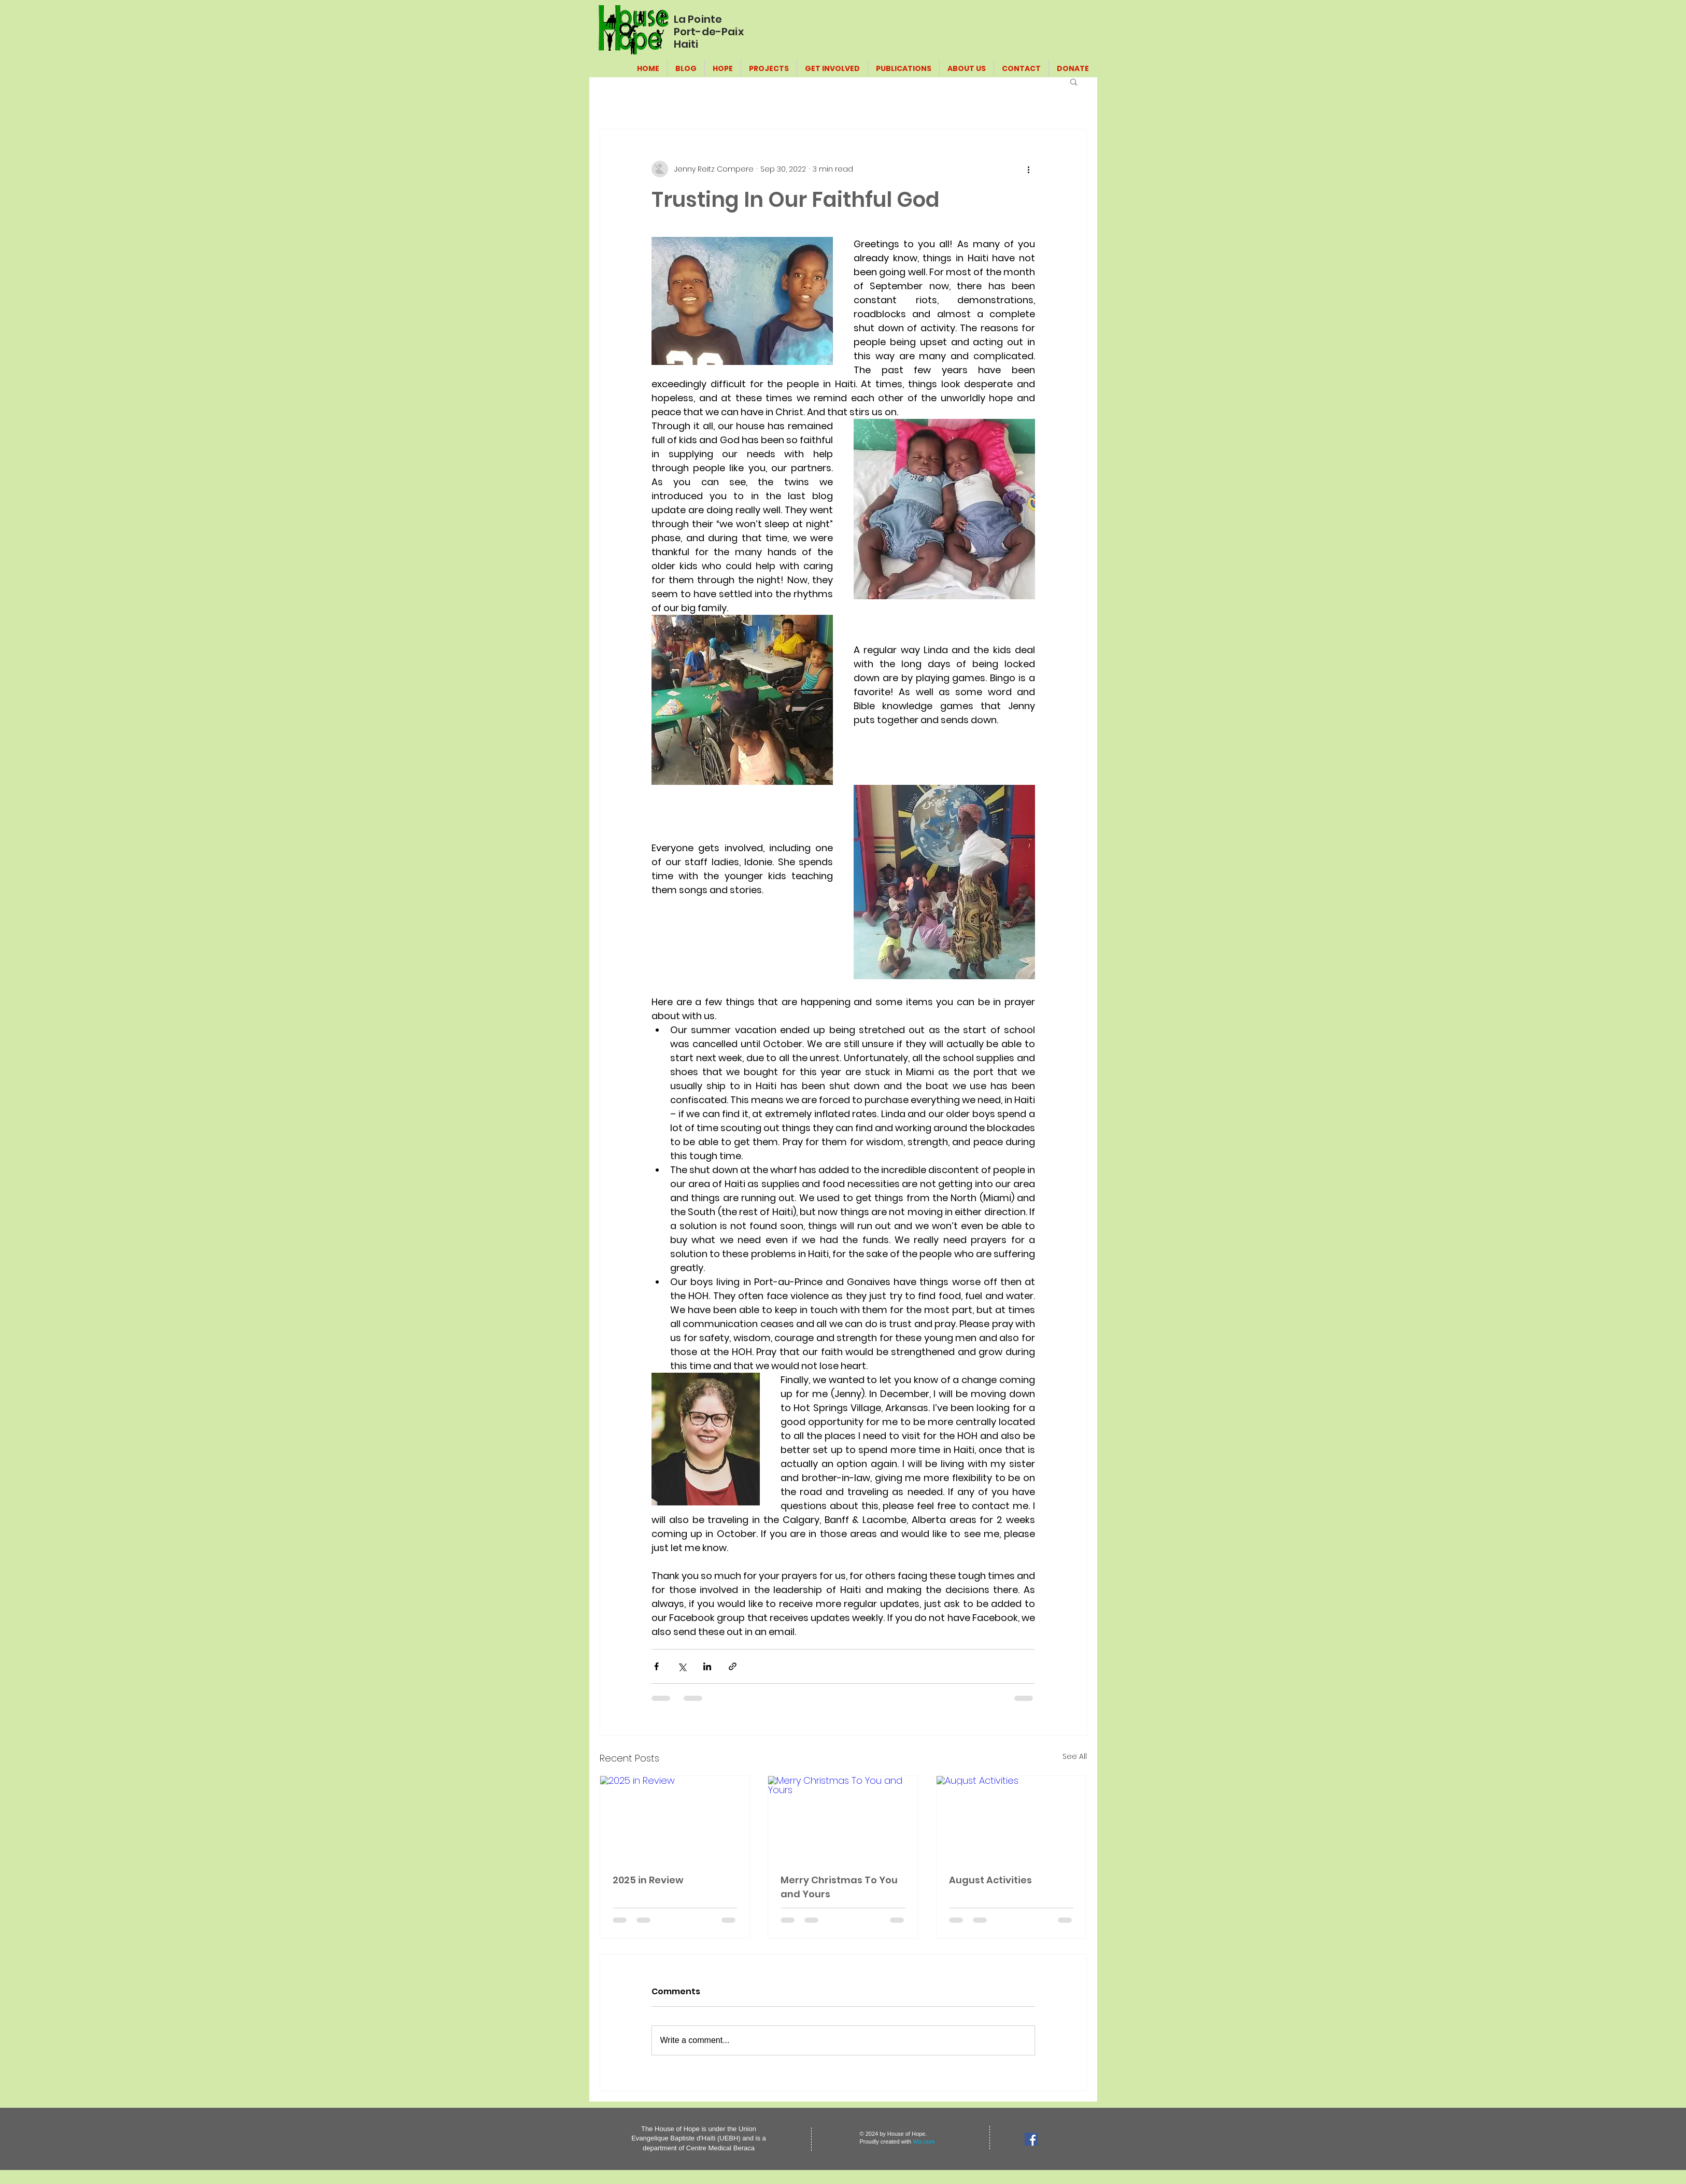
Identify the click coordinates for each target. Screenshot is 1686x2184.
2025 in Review (648, 1879)
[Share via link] (733, 1666)
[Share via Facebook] (656, 1666)
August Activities (990, 1879)
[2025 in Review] (675, 1818)
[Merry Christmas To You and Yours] (843, 1818)
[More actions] (1029, 169)
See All (1074, 1756)
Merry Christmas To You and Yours (839, 1886)
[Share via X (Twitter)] (682, 1666)
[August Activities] (1011, 1818)
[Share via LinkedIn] (707, 1666)
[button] (1074, 81)
